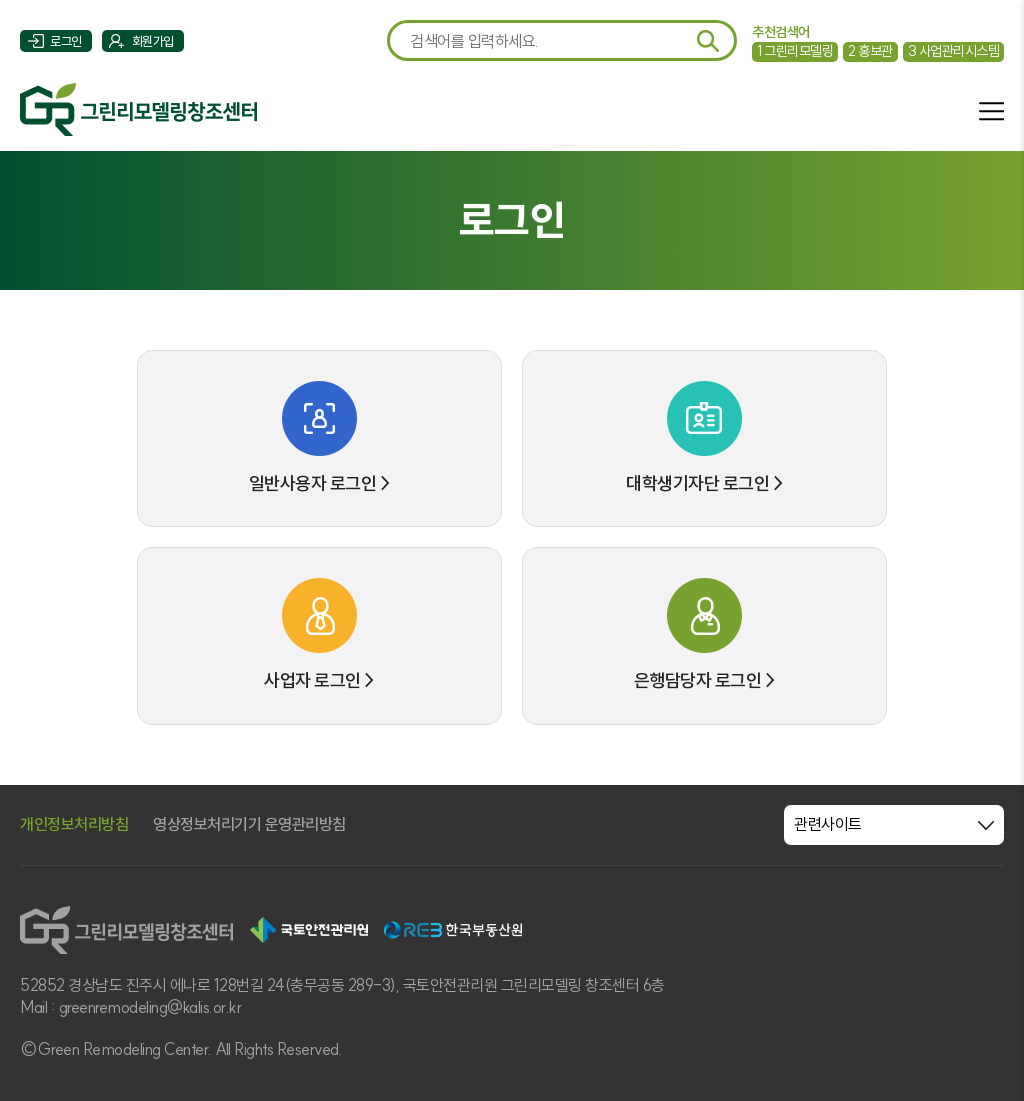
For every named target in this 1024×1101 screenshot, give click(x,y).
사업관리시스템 (954, 51)
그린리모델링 (795, 51)
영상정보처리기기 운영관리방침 (249, 824)
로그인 (66, 41)
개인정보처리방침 (74, 824)
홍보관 (870, 51)
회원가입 (153, 41)
